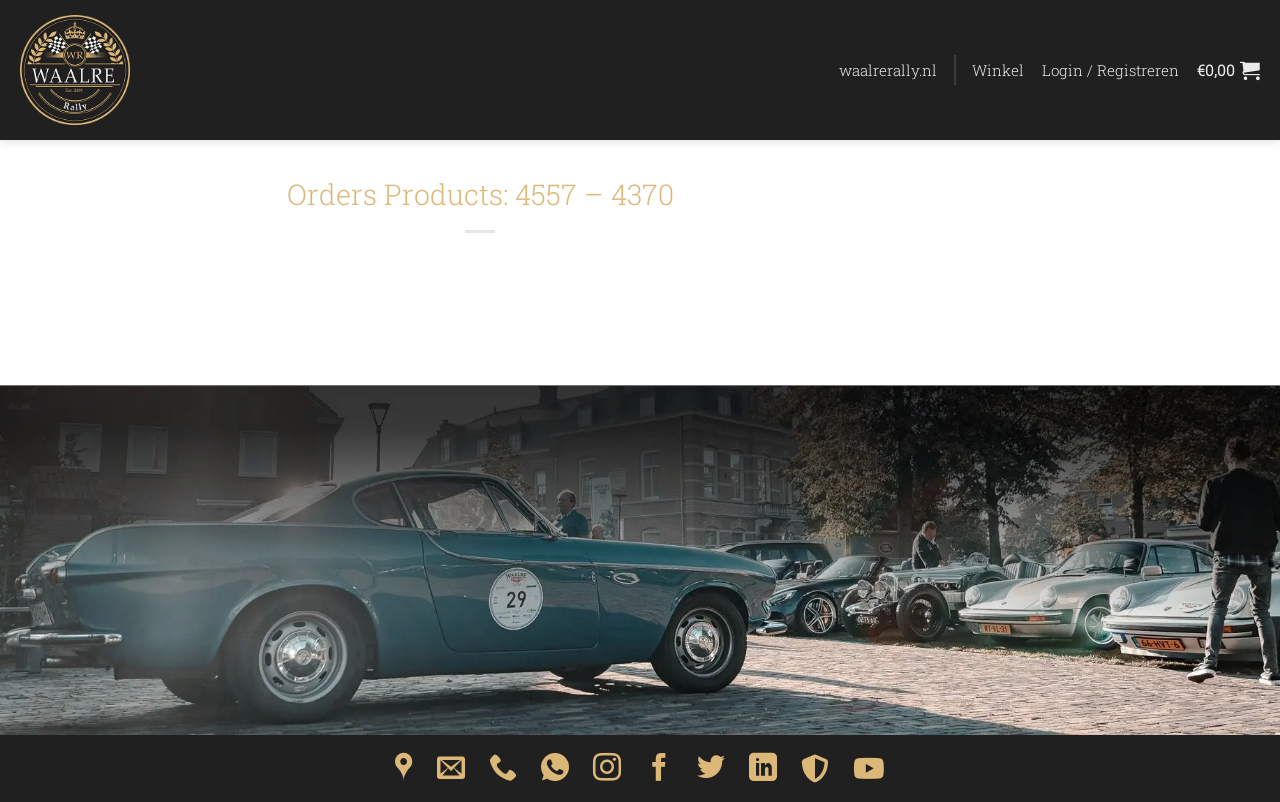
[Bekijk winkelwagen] (1228, 70)
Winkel (998, 70)
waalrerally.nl (888, 70)
